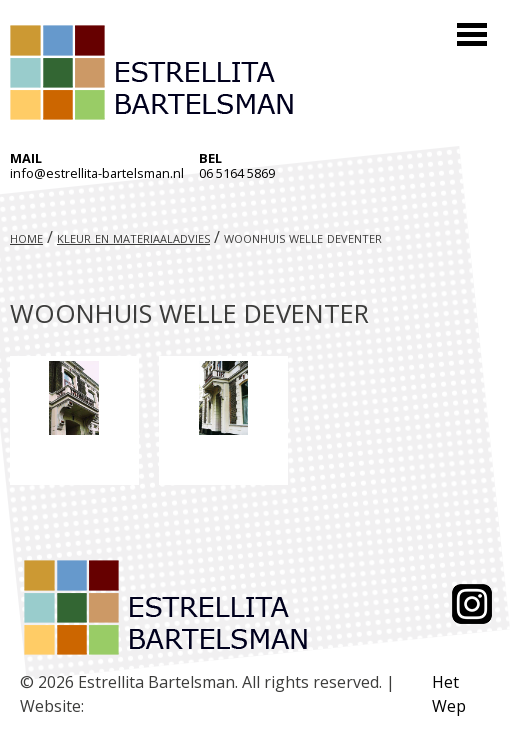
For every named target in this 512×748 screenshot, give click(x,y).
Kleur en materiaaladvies (133, 237)
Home (26, 237)
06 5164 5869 (237, 173)
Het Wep (449, 694)
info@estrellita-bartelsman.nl (97, 173)
